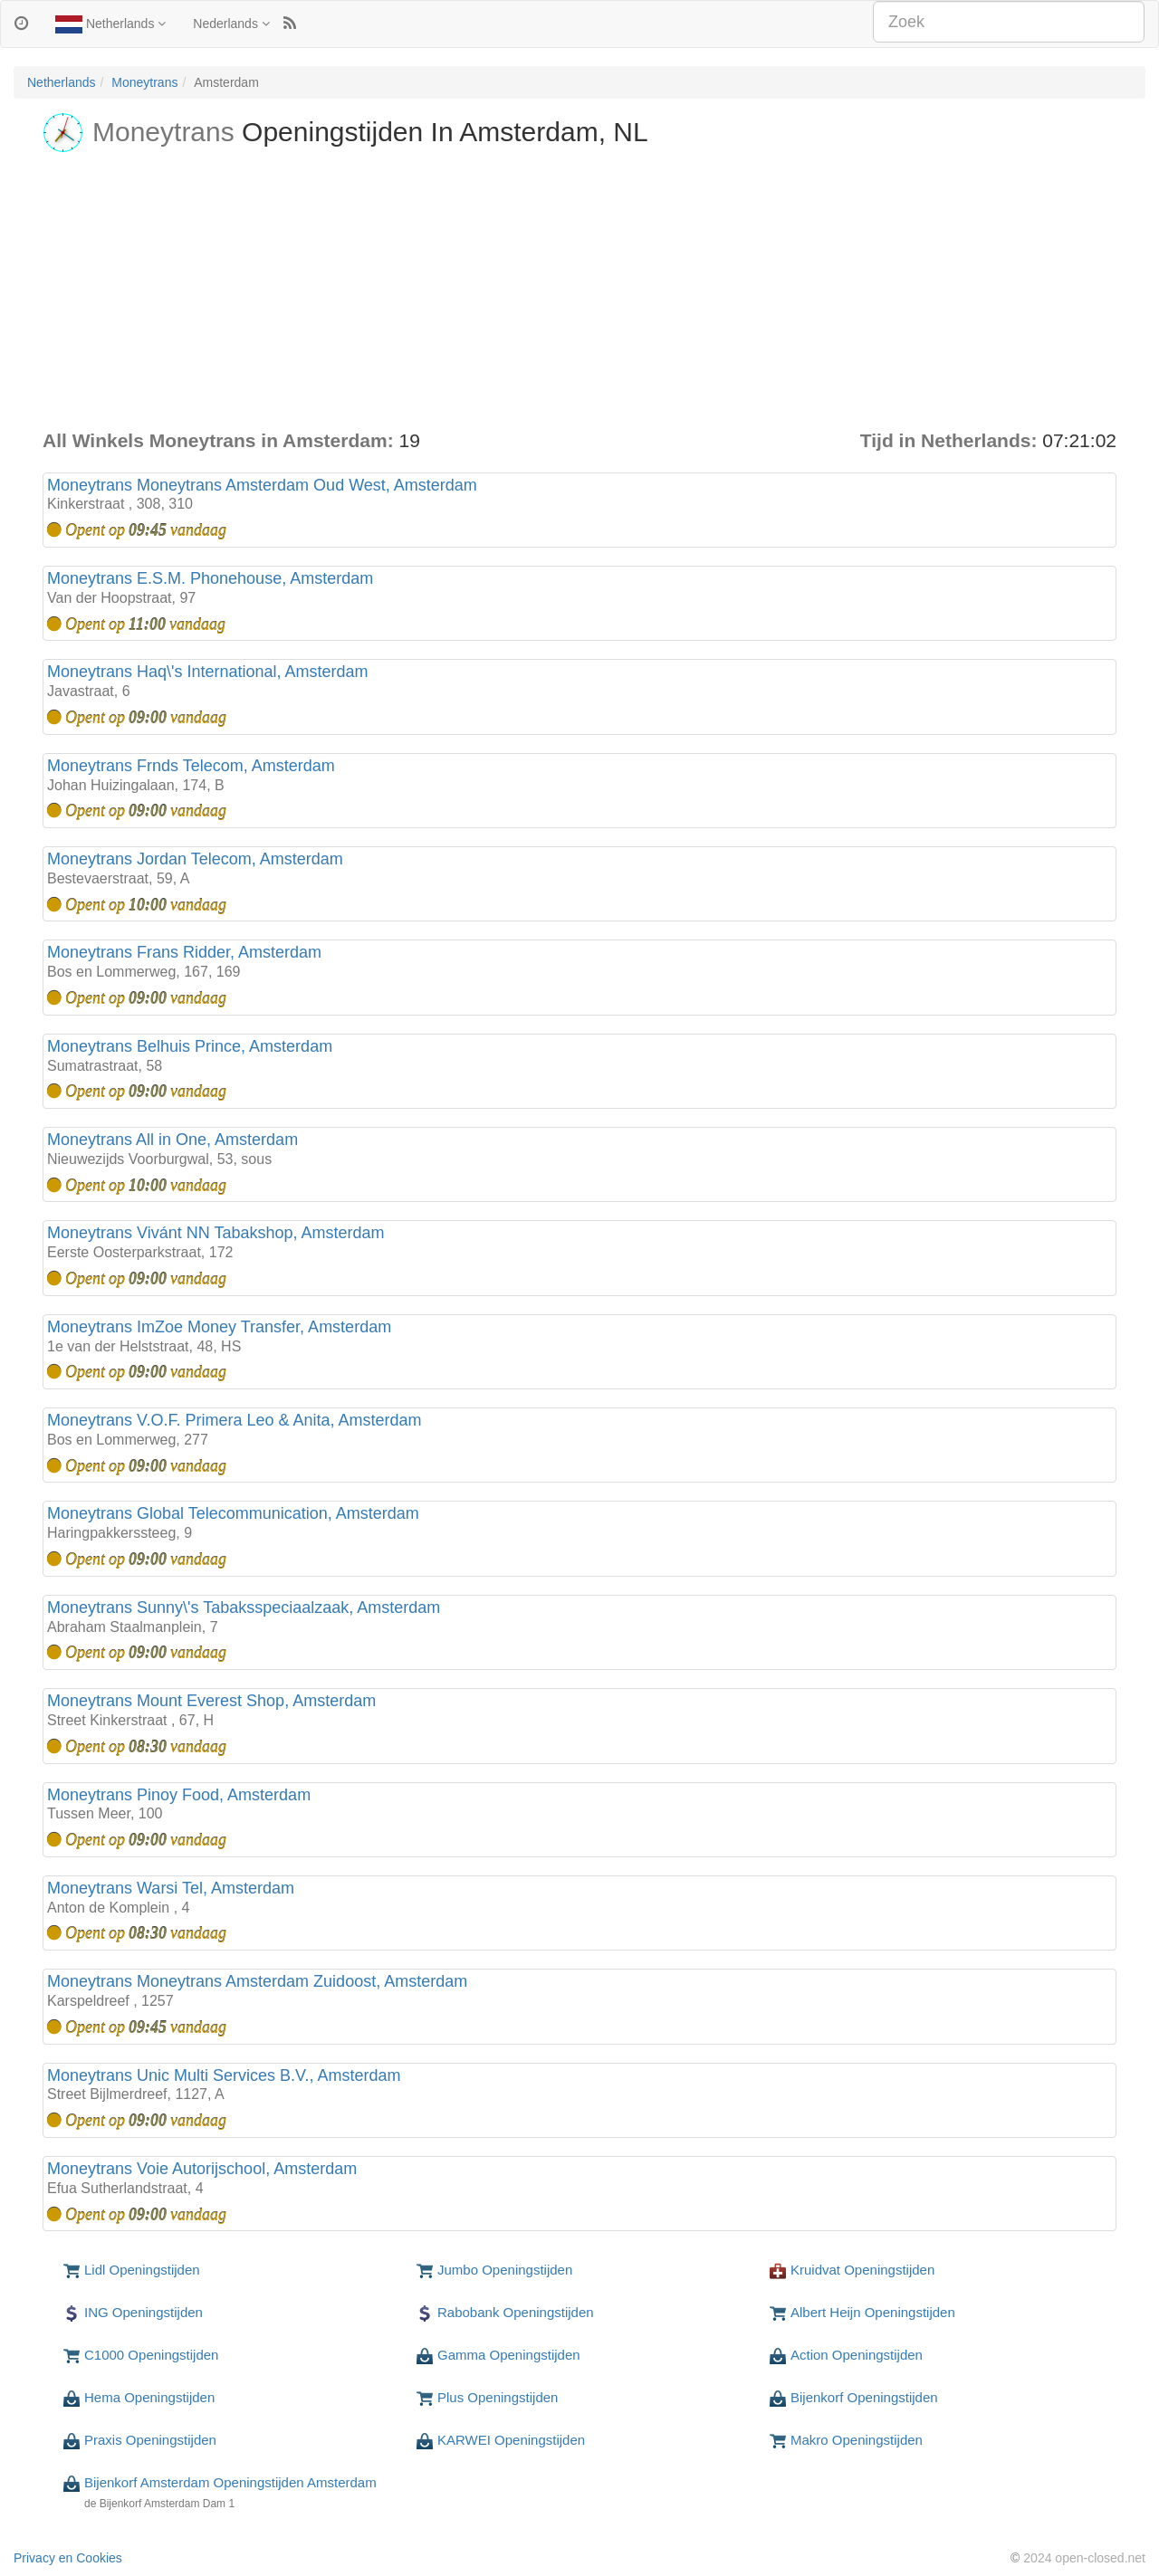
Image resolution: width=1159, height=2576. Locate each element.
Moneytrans (144, 82)
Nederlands (231, 23)
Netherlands (110, 24)
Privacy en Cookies (68, 2558)
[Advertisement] (579, 291)
